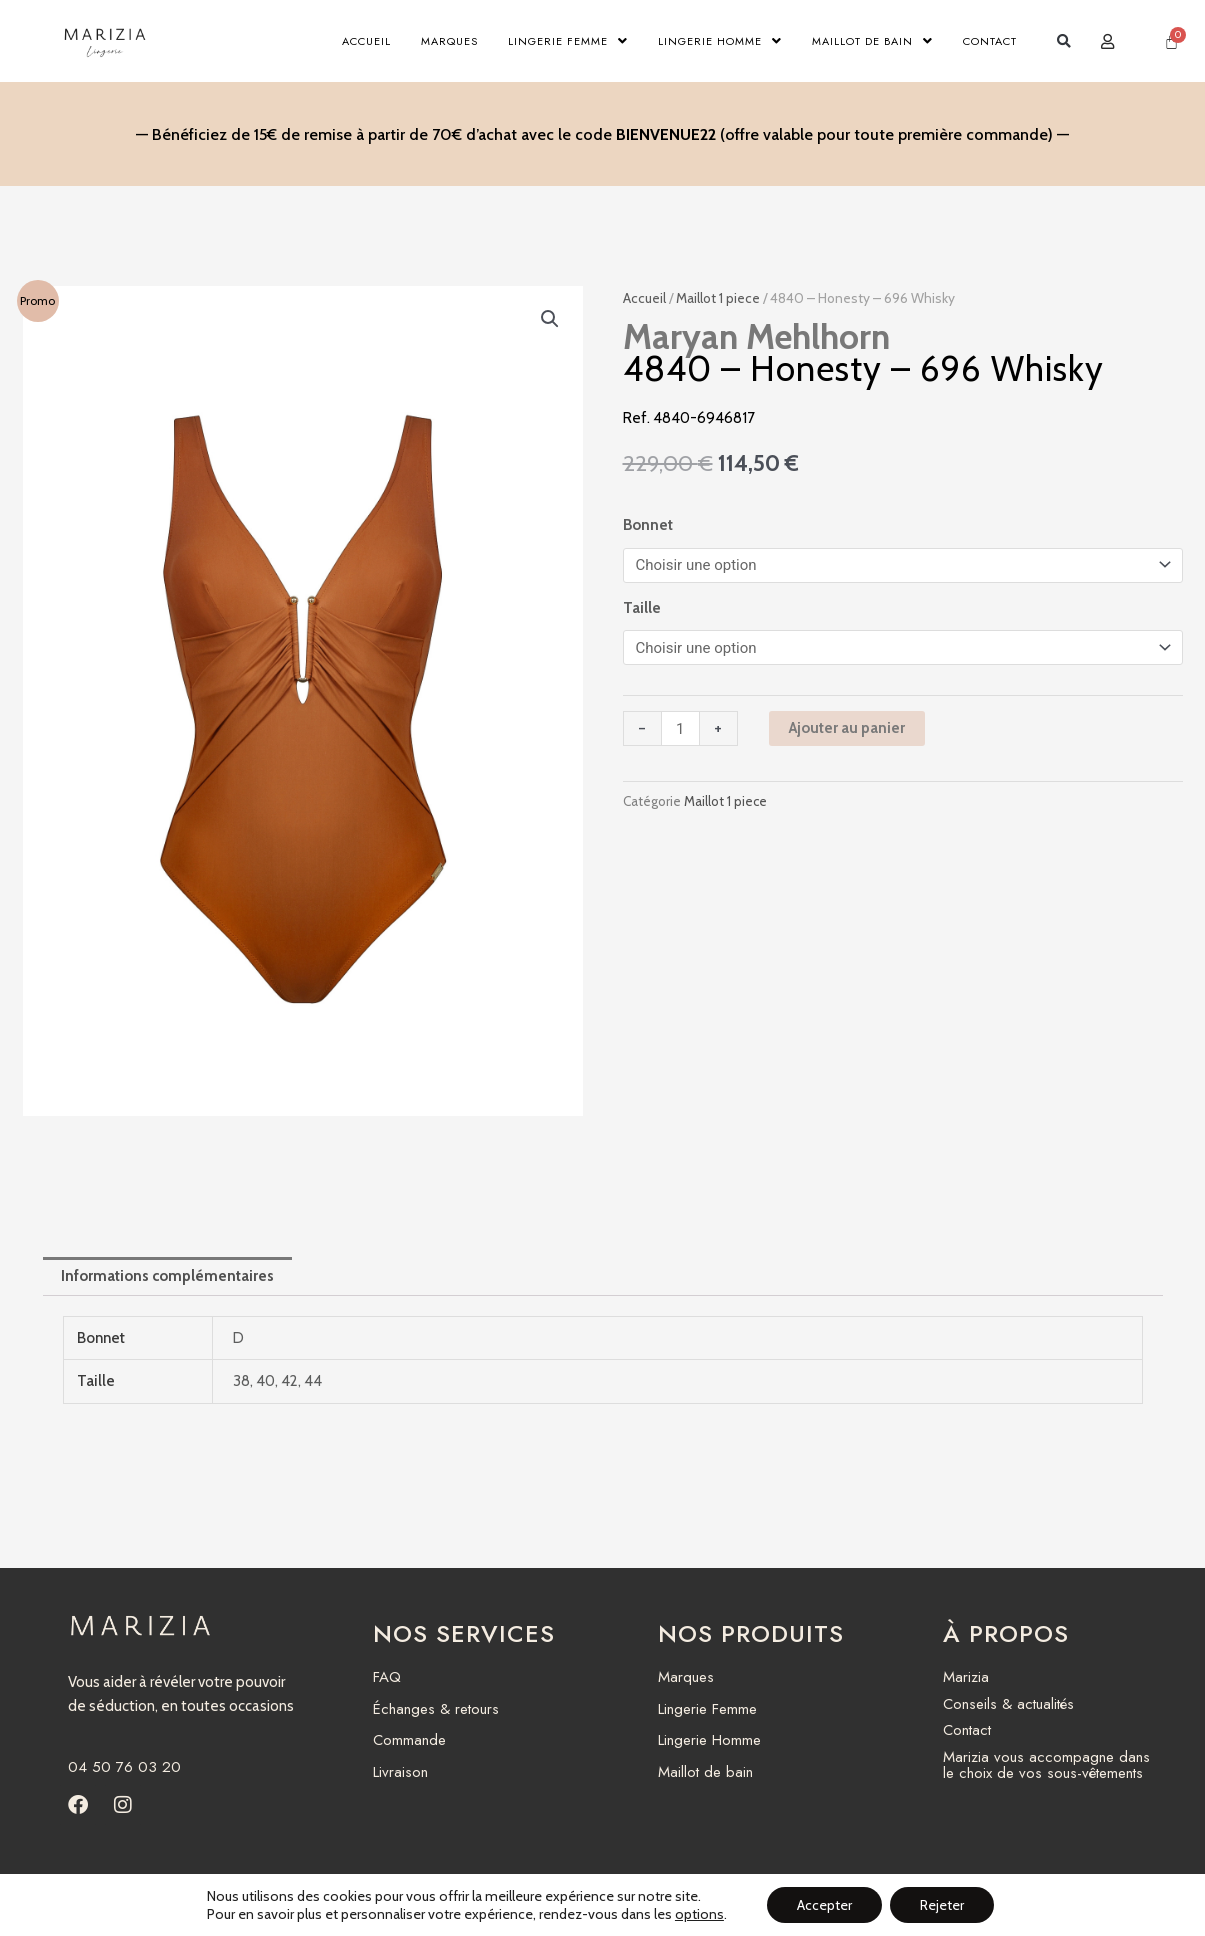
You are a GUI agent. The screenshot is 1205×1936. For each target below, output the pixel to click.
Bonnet (648, 525)
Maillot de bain (872, 41)
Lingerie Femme (568, 41)
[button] (1064, 41)
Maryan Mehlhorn (756, 336)
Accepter (824, 1905)
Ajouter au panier (847, 728)
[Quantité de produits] (680, 728)
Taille (642, 608)
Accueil (366, 41)
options (699, 1914)
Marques (449, 41)
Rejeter (942, 1905)
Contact (990, 41)
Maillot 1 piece (718, 298)
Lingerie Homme (720, 41)
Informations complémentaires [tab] (167, 1276)
